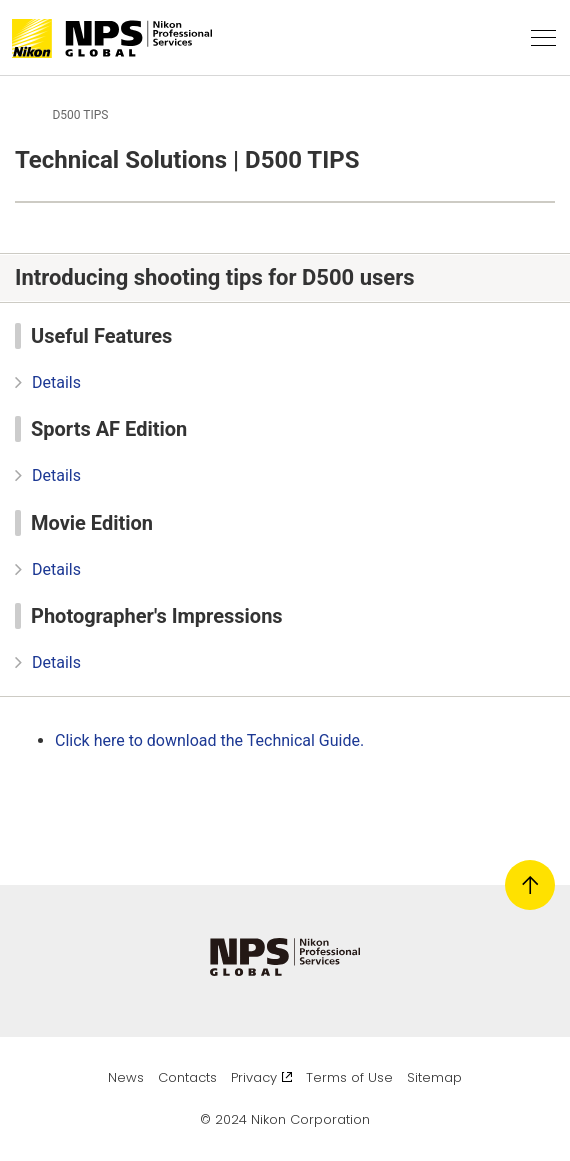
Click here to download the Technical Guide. (219, 740)
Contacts (187, 1077)
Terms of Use (349, 1077)
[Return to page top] (530, 885)
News (126, 1077)
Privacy (262, 1077)
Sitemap (434, 1077)
